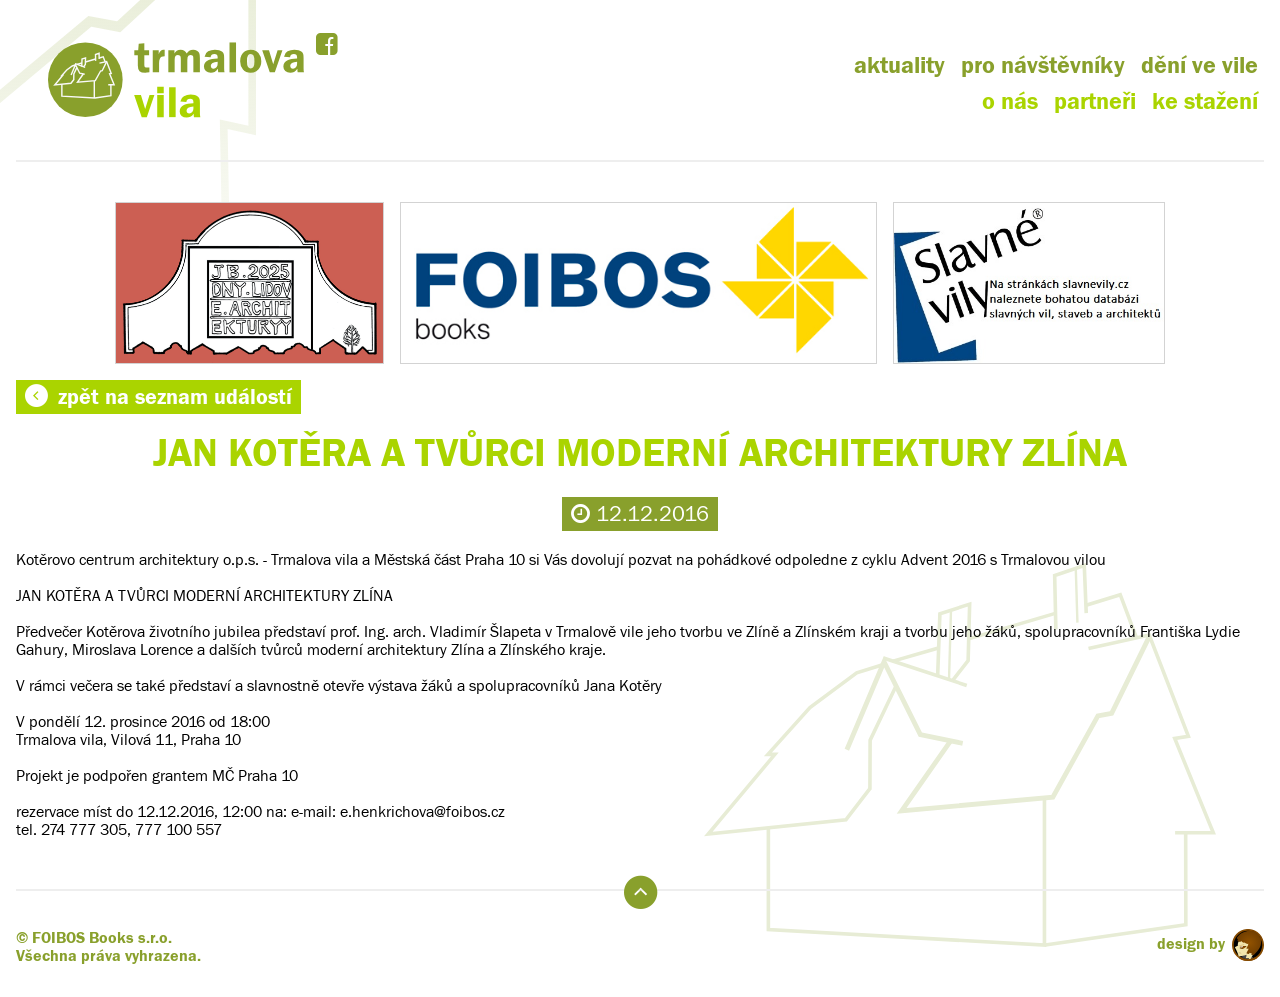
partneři (1095, 101)
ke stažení (1205, 101)
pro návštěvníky (1043, 65)
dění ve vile (1199, 65)
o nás (1010, 101)
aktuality (899, 65)
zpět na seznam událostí (158, 397)
